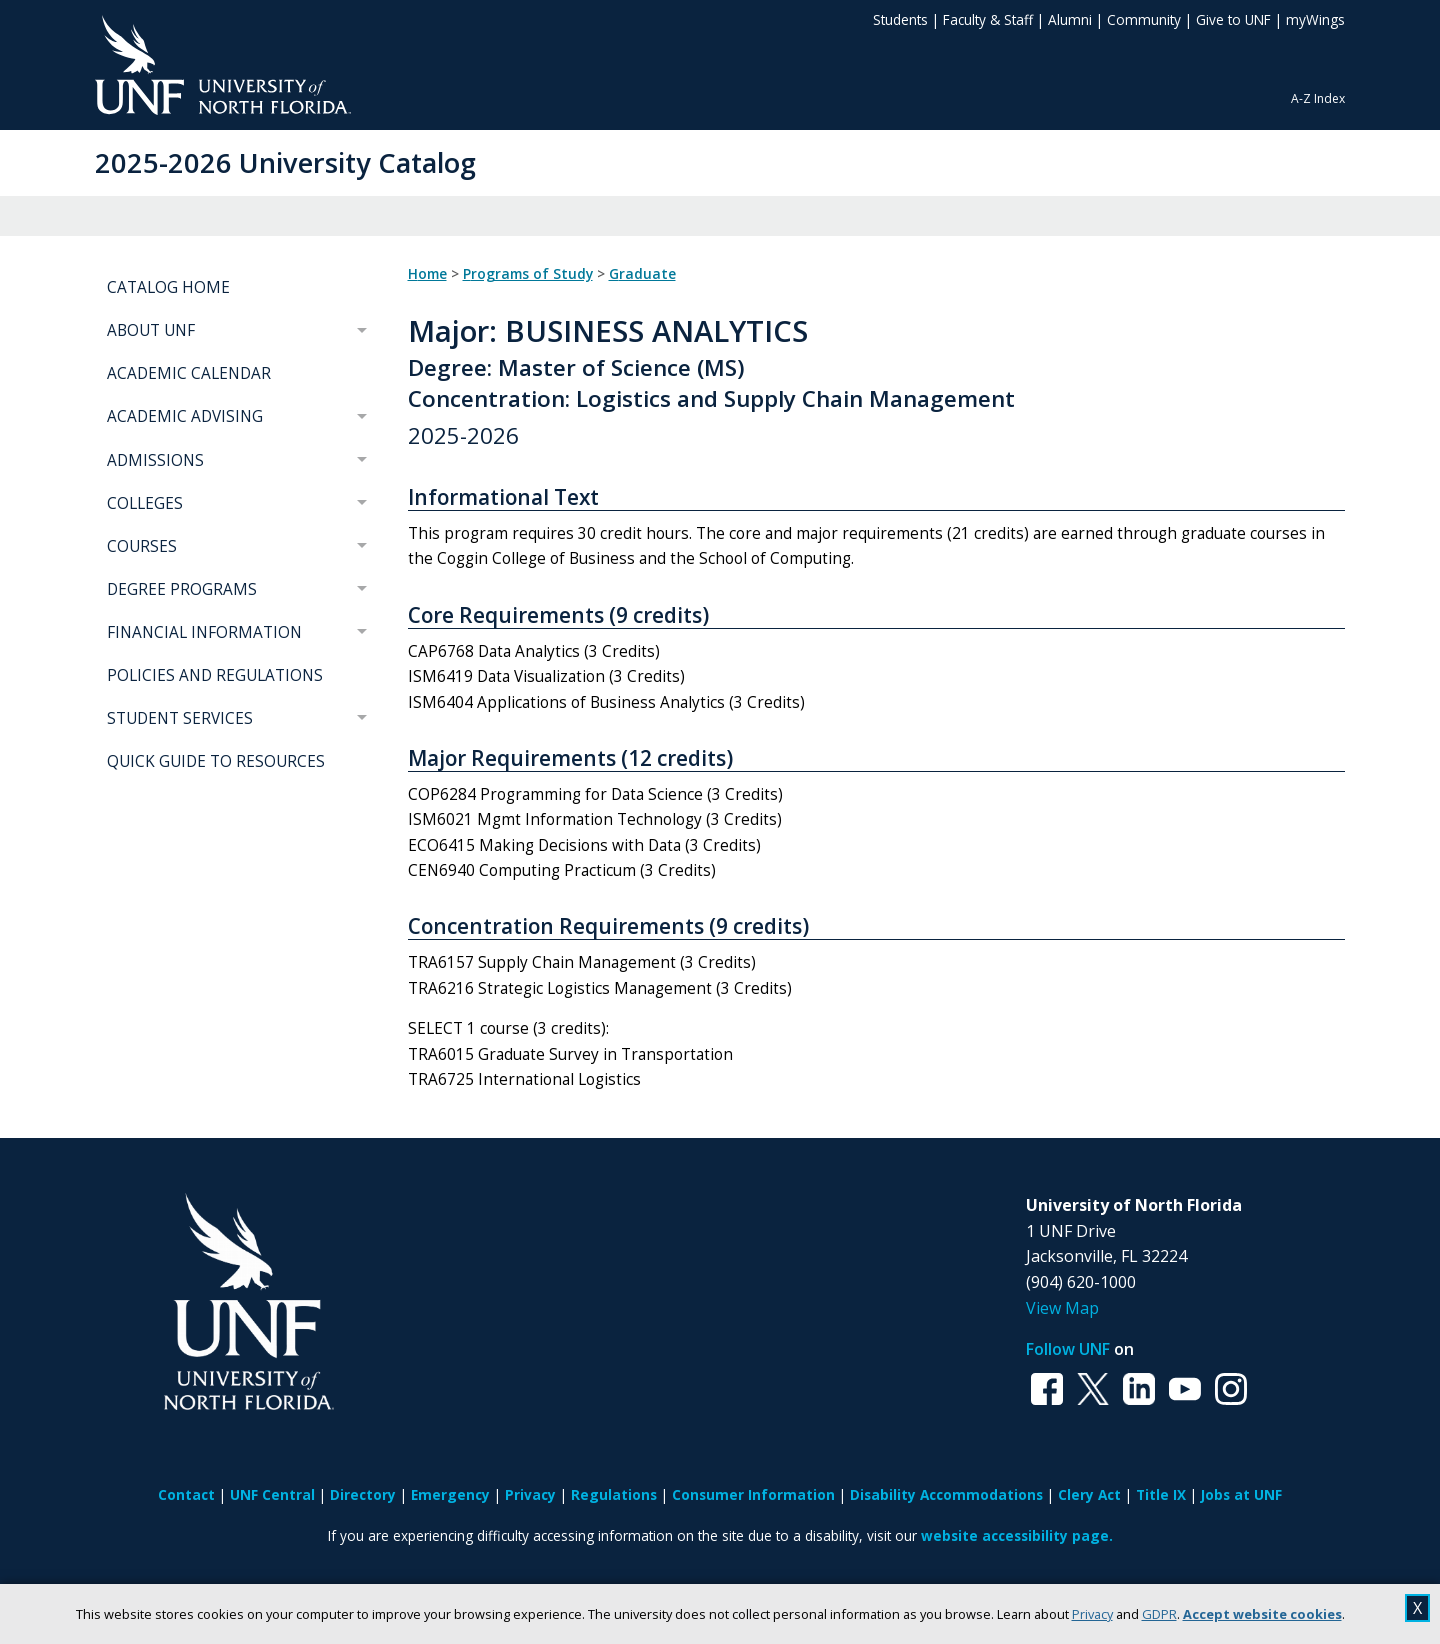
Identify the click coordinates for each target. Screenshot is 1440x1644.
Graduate (642, 274)
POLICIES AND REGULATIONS (215, 675)
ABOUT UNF (151, 330)
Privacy (1092, 1614)
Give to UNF (1233, 19)
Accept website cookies (1262, 1614)
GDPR (1159, 1614)
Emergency (450, 1494)
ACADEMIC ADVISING (185, 416)
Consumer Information (753, 1494)
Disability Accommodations (946, 1494)
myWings (1315, 19)
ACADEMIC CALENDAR (189, 373)
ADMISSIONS (155, 460)
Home (427, 274)
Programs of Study (528, 274)
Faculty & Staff (988, 19)
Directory (363, 1494)
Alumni (1070, 19)
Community (1144, 19)
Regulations (614, 1494)
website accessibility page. (1017, 1535)
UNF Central (272, 1494)
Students (900, 19)
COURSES (142, 546)
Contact (186, 1494)
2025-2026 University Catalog (285, 162)
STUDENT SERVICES (180, 718)
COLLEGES (145, 503)
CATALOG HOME (168, 287)
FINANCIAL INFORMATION (204, 632)
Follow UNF (1068, 1349)
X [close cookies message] (1417, 1608)
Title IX (1161, 1494)
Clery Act (1089, 1494)
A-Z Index (1318, 98)
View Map (1062, 1308)
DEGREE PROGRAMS (182, 589)
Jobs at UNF (1241, 1494)
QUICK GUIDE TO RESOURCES (216, 761)
